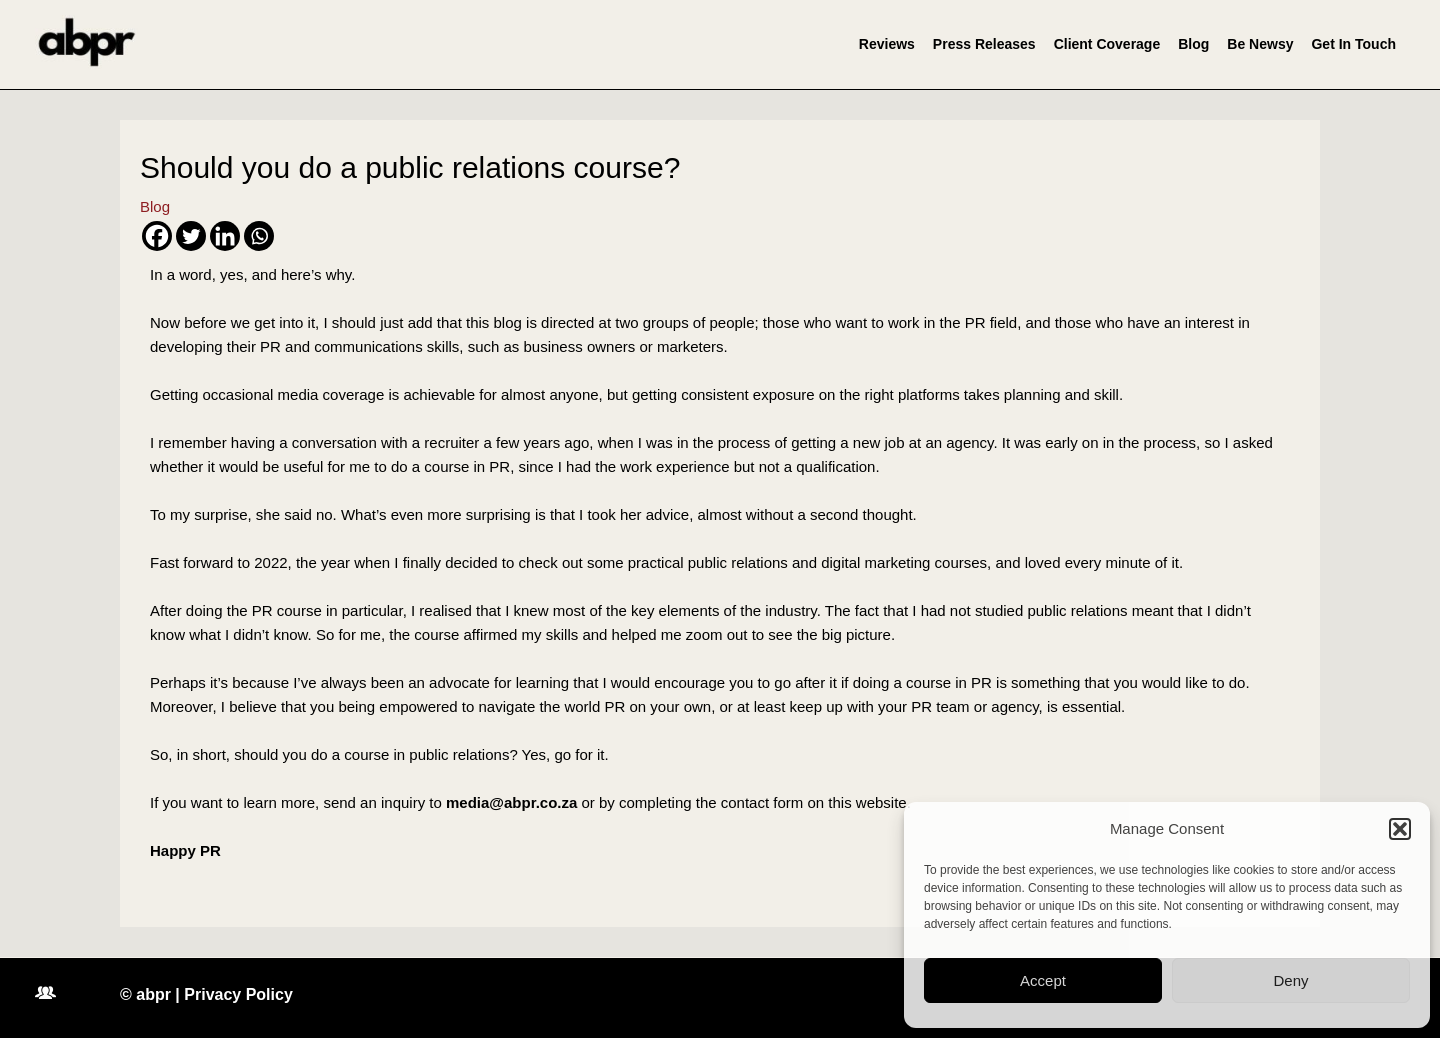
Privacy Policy (238, 994)
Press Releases (984, 44)
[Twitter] (191, 236)
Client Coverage (1107, 44)
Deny (1290, 980)
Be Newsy (1260, 44)
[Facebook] (157, 236)
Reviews (887, 44)
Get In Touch (1353, 44)
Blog (1193, 44)
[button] (1400, 829)
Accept (1043, 980)
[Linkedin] (225, 236)
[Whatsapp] (259, 236)
